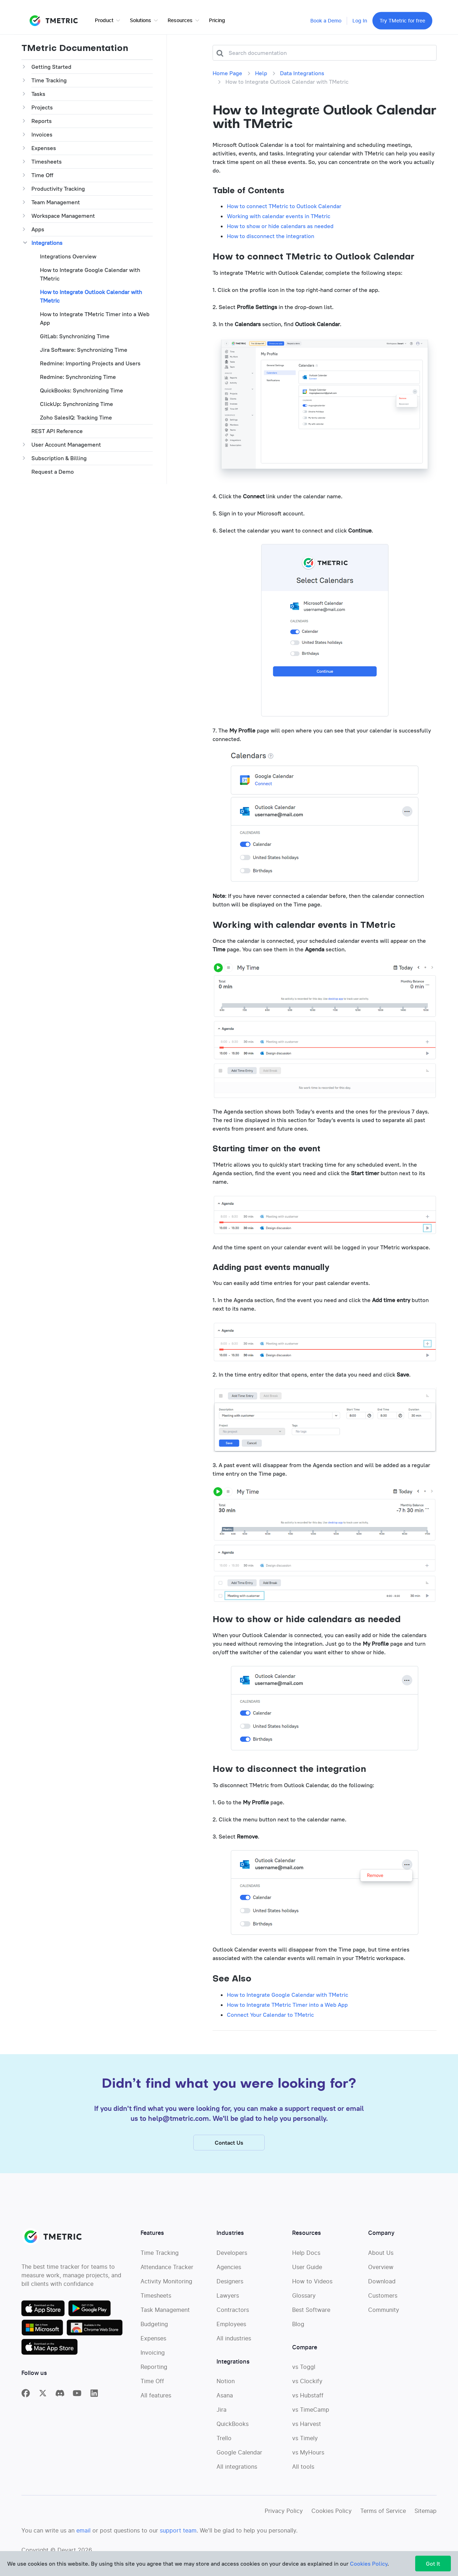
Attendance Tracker (167, 2275)
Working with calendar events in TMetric (278, 216)
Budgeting (154, 2332)
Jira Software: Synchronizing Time (83, 349)
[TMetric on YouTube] (77, 2400)
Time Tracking (49, 80)
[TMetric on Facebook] (25, 2400)
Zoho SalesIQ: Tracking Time (76, 417)
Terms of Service (383, 2518)
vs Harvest (306, 2431)
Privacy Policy (284, 2518)
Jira (222, 2417)
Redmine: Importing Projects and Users (90, 363)
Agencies (229, 2275)
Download (382, 2289)
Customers (382, 2303)
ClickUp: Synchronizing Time (76, 403)
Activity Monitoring (166, 2289)
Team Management (55, 202)
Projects (42, 107)
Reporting (154, 2374)
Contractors (233, 2317)
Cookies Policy (331, 2518)
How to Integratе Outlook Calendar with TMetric (91, 296)
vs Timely (305, 2446)
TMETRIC (53, 21)
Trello (224, 2446)
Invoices (41, 134)
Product (104, 20)
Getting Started (51, 66)
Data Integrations (302, 73)
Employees (231, 2332)
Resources (180, 20)
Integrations (46, 242)
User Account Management (66, 444)
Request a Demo (52, 471)
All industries (234, 2346)
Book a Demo (325, 20)
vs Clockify (307, 2389)
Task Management (165, 2317)
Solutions (140, 20)
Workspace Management (63, 215)
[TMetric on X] (43, 2400)
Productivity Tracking (58, 188)
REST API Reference (57, 431)
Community (383, 2317)
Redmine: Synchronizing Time (78, 376)
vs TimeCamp (310, 2417)
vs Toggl (303, 2374)
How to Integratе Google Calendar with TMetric (90, 274)
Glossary (304, 2303)
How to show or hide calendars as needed (280, 226)
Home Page (227, 73)
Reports (41, 120)
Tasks (38, 93)
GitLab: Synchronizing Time (75, 336)
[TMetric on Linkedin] (94, 2400)
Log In (359, 20)
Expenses (43, 147)
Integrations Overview (68, 256)
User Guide (307, 2275)
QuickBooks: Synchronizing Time (81, 390)
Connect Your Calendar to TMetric (270, 2014)
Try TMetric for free (402, 21)
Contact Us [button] (229, 2150)
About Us (380, 2260)
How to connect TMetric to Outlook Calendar (284, 206)
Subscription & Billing (59, 458)
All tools (303, 2474)
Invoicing (153, 2360)
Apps (37, 229)
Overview (380, 2275)
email (83, 2538)
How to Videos (312, 2289)
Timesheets (46, 161)
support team (178, 2538)
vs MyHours (308, 2460)
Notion (226, 2389)
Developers (232, 2260)
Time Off (42, 175)
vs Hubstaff (308, 2403)
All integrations (237, 2474)
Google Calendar (239, 2460)
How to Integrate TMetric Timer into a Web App (94, 318)
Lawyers (228, 2303)
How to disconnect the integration (270, 236)
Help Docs (306, 2260)
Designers (230, 2289)
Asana (225, 2403)
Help (261, 73)
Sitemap (425, 2518)
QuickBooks (233, 2431)
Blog (298, 2332)
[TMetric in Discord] (60, 2400)
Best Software (311, 2317)
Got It (433, 2563)
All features (156, 2403)
